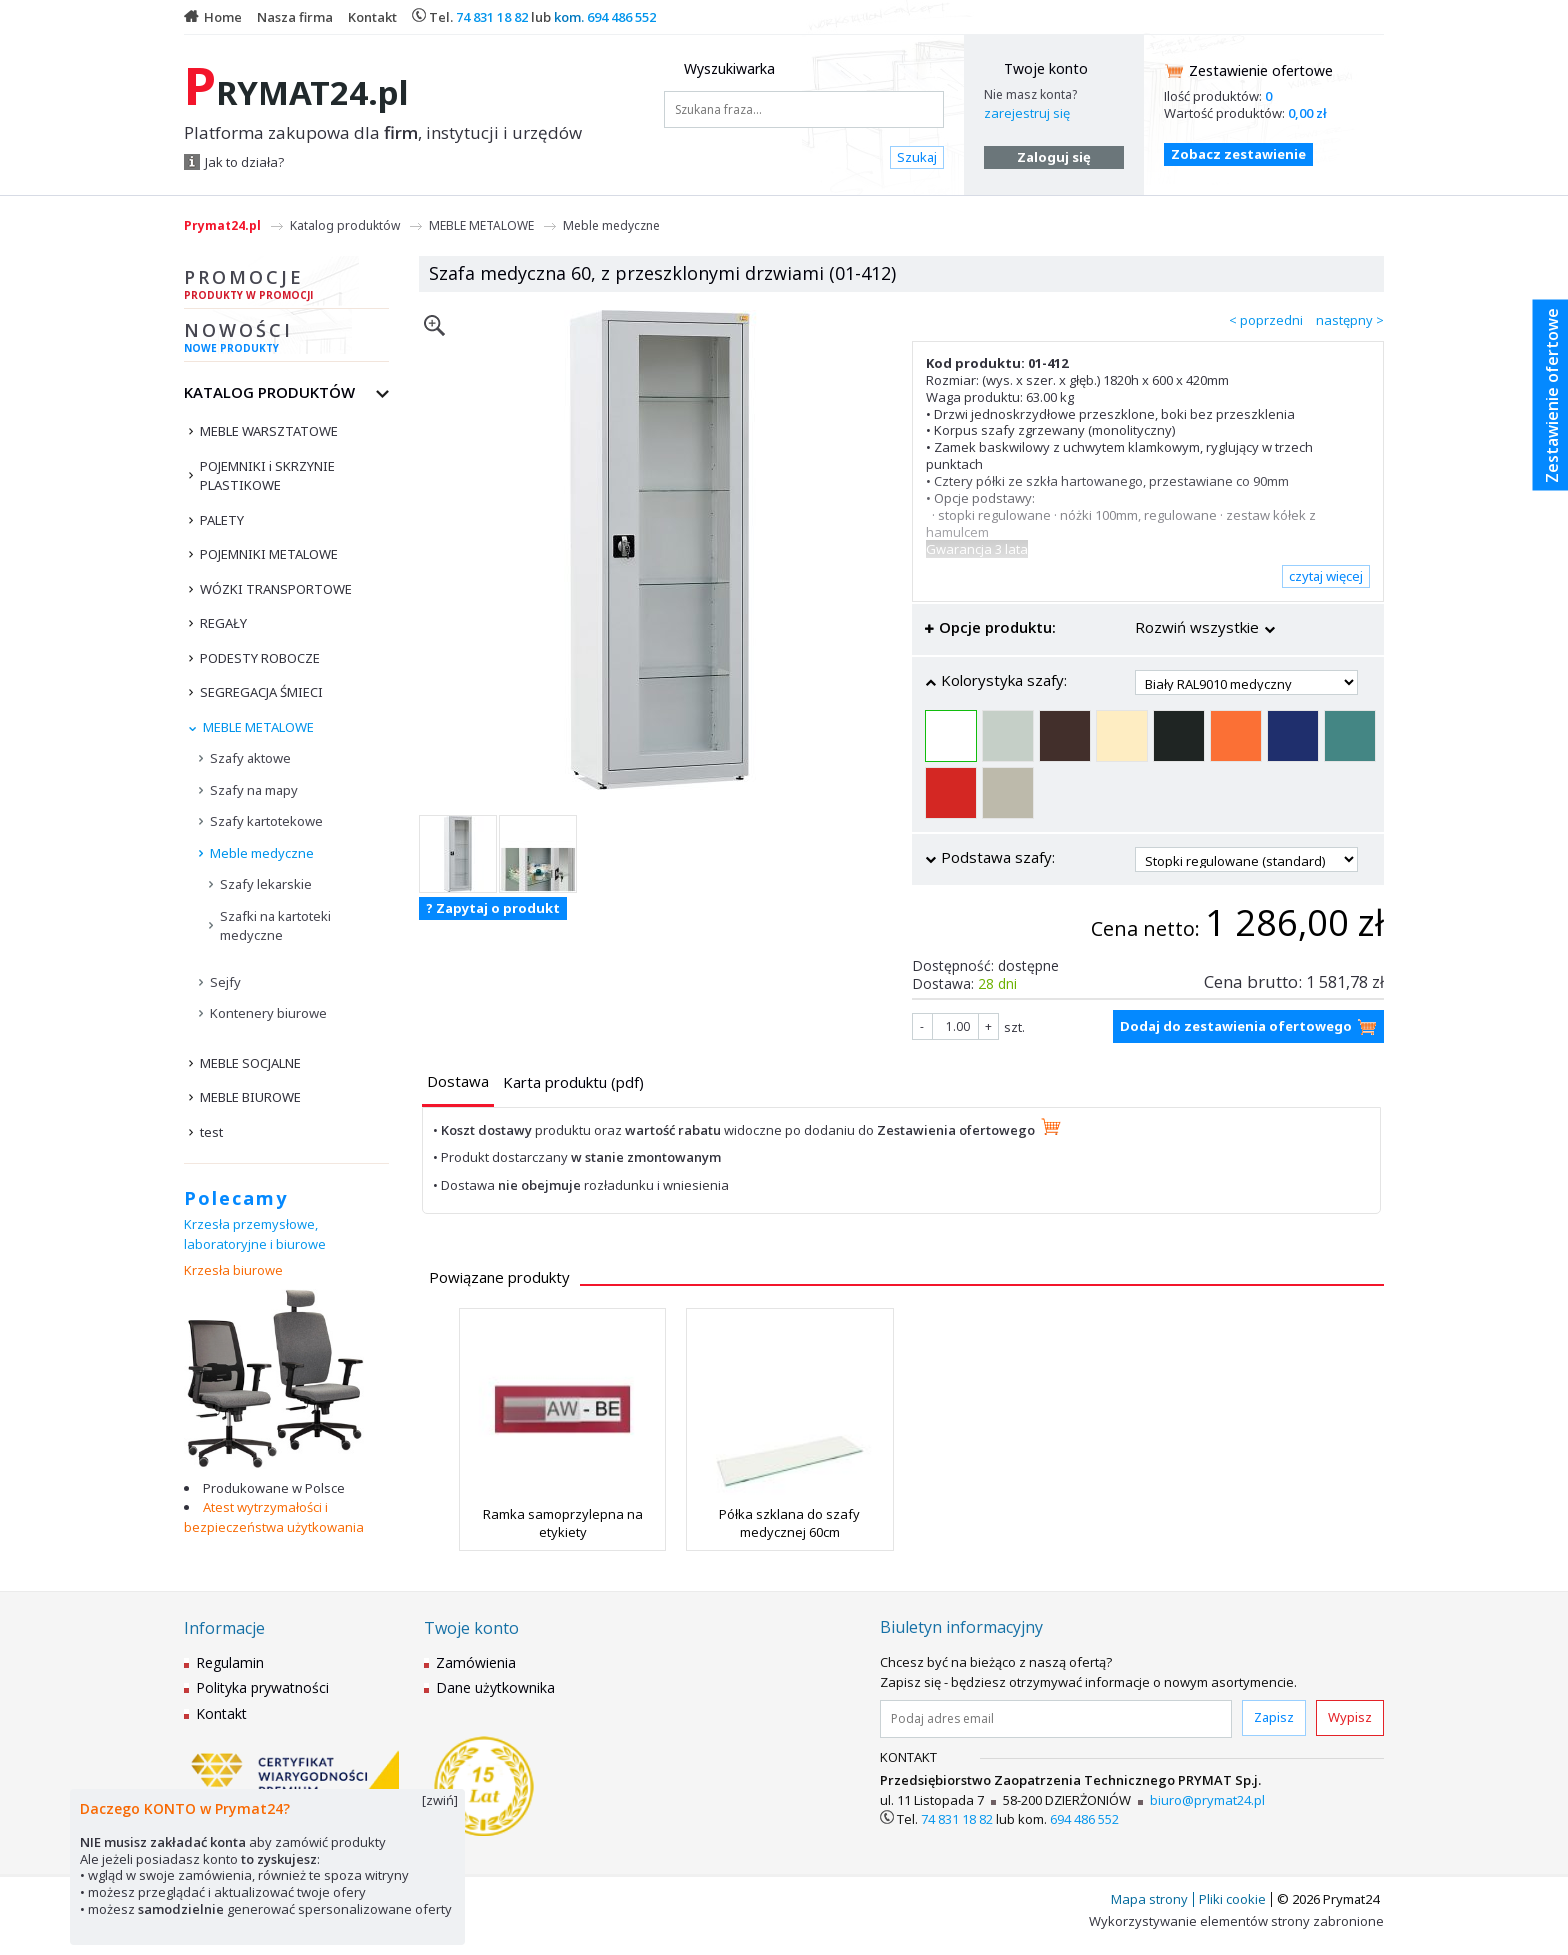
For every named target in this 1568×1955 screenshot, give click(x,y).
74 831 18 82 (492, 17)
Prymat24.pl (222, 225)
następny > (1350, 320)
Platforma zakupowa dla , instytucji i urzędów (383, 133)
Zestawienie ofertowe (1261, 70)
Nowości (286, 340)
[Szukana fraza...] (804, 109)
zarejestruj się (1027, 113)
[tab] (458, 1083)
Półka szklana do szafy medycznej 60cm (789, 1523)
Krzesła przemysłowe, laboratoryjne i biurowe (255, 1234)
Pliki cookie (1232, 1899)
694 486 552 (621, 17)
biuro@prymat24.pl (1207, 1800)
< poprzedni (1266, 320)
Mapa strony (1149, 1899)
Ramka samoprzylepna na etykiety (563, 1523)
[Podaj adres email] (1056, 1719)
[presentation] (458, 1081)
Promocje (286, 287)
